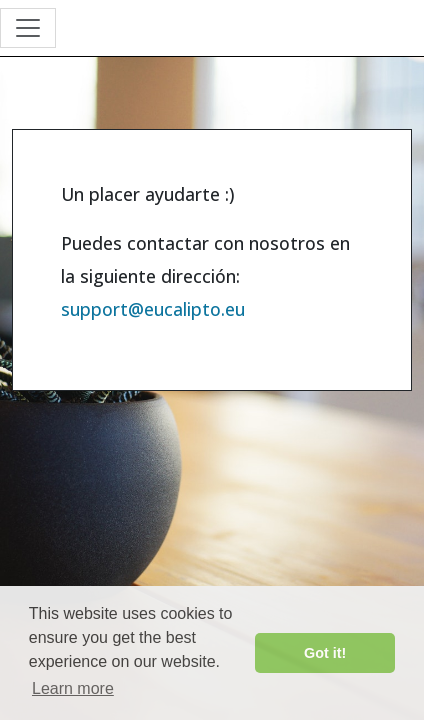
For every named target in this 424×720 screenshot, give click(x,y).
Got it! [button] (325, 653)
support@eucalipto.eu (153, 309)
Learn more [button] (73, 688)
